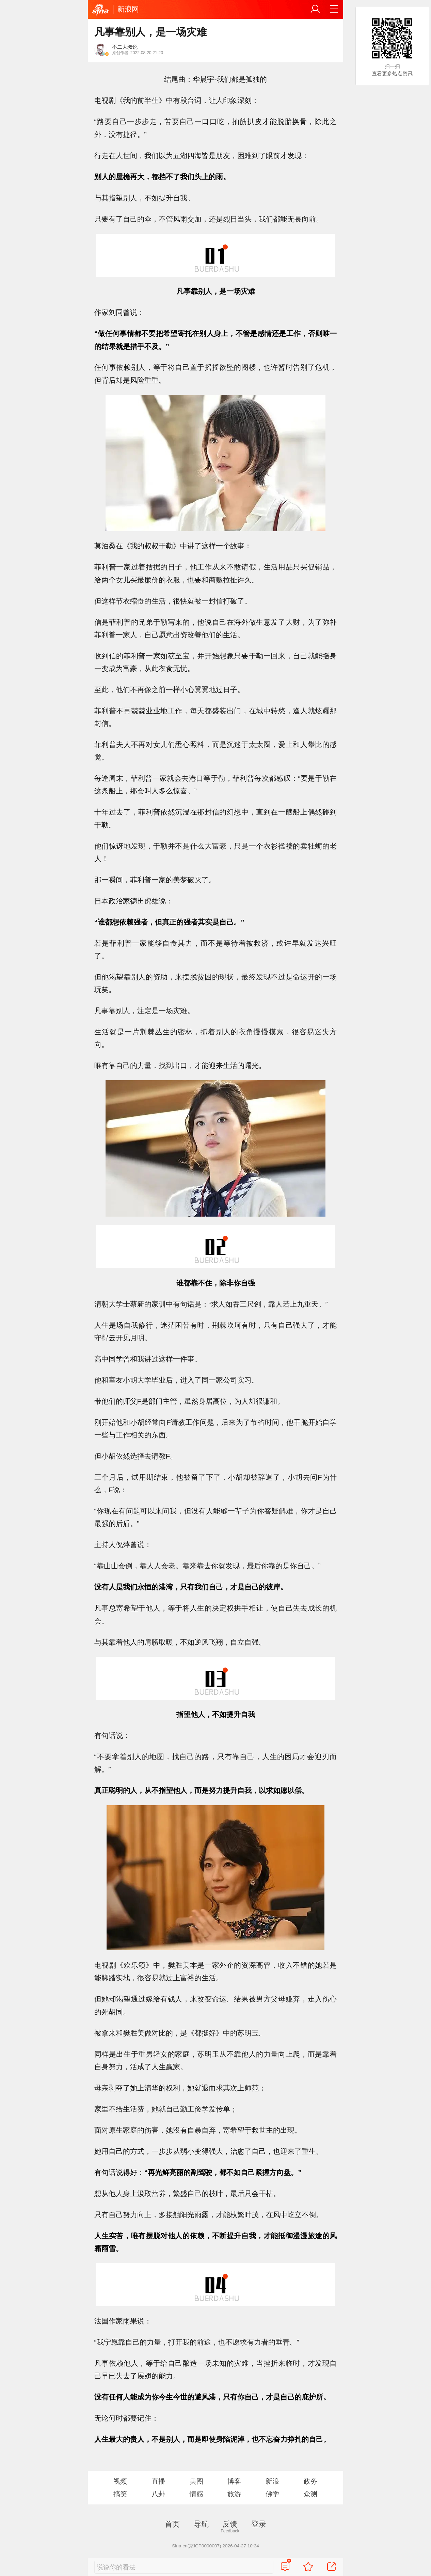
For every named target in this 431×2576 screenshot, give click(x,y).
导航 (201, 2524)
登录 (258, 2524)
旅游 (234, 2494)
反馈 (229, 2524)
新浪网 (128, 9)
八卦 (158, 2494)
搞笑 (120, 2494)
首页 (172, 2524)
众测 (310, 2494)
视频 (120, 2481)
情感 (196, 2494)
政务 (310, 2481)
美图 (196, 2481)
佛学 (272, 2494)
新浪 (272, 2481)
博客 (234, 2481)
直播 (158, 2481)
